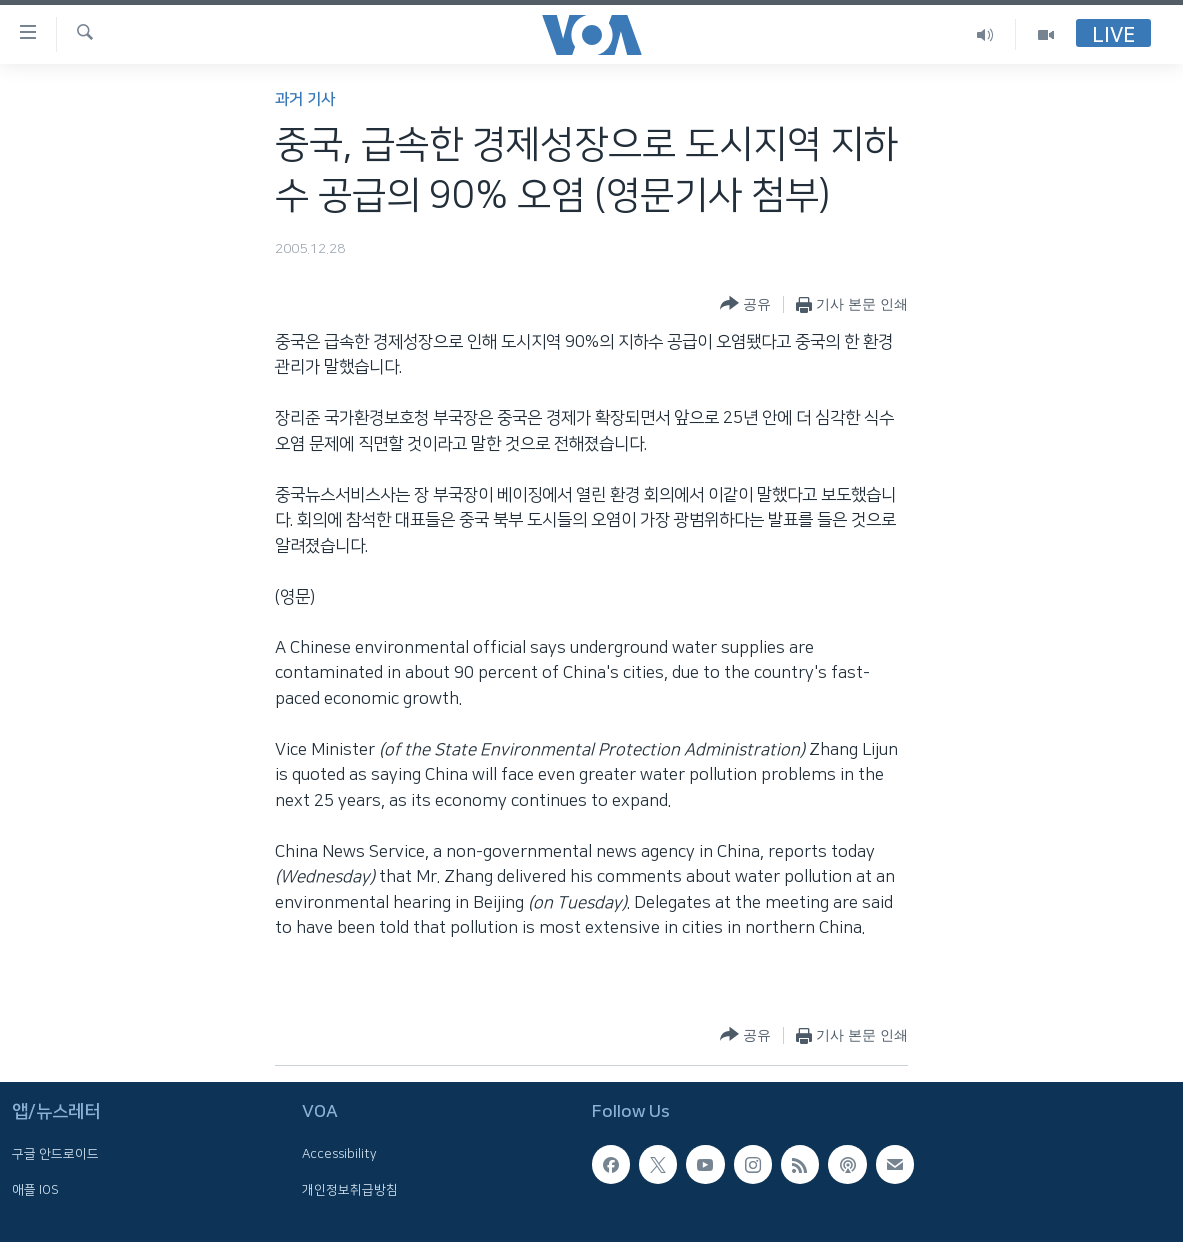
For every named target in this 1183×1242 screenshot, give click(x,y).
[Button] (745, 304)
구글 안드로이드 (55, 1155)
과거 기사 (305, 99)
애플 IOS (35, 1190)
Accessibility (339, 1155)
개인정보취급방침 (350, 1190)
